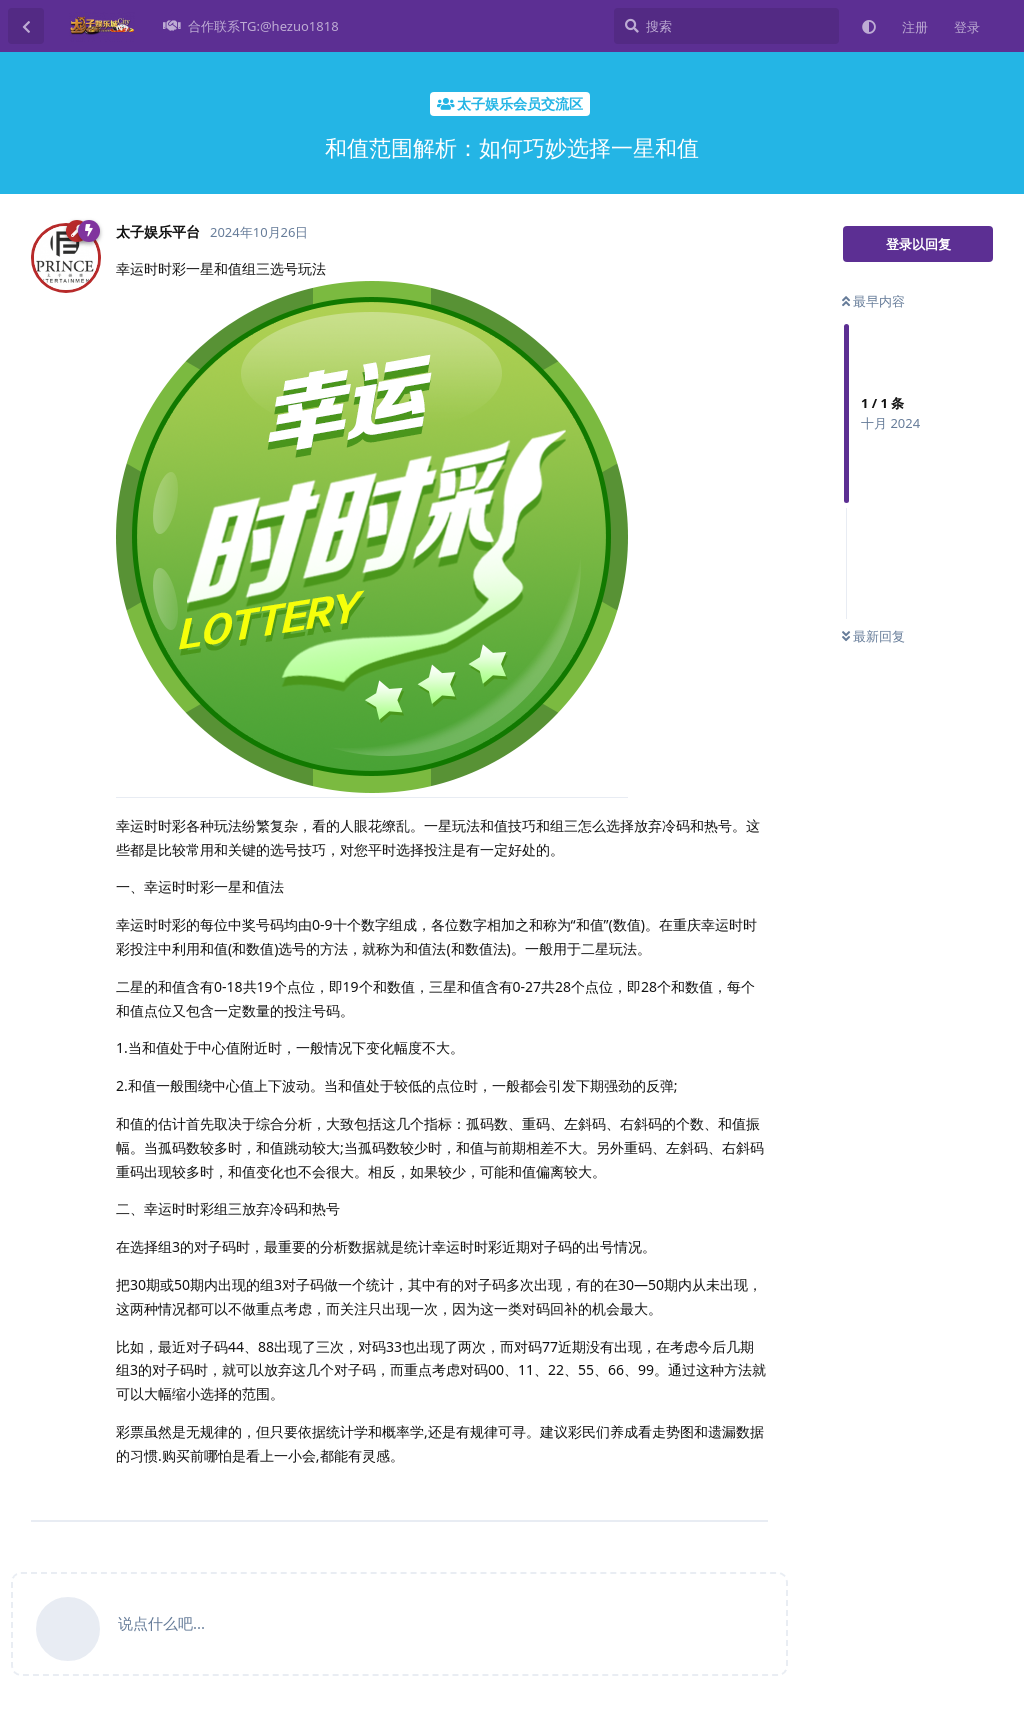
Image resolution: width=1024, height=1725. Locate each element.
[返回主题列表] (26, 26)
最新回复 (873, 636)
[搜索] (726, 26)
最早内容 (873, 301)
